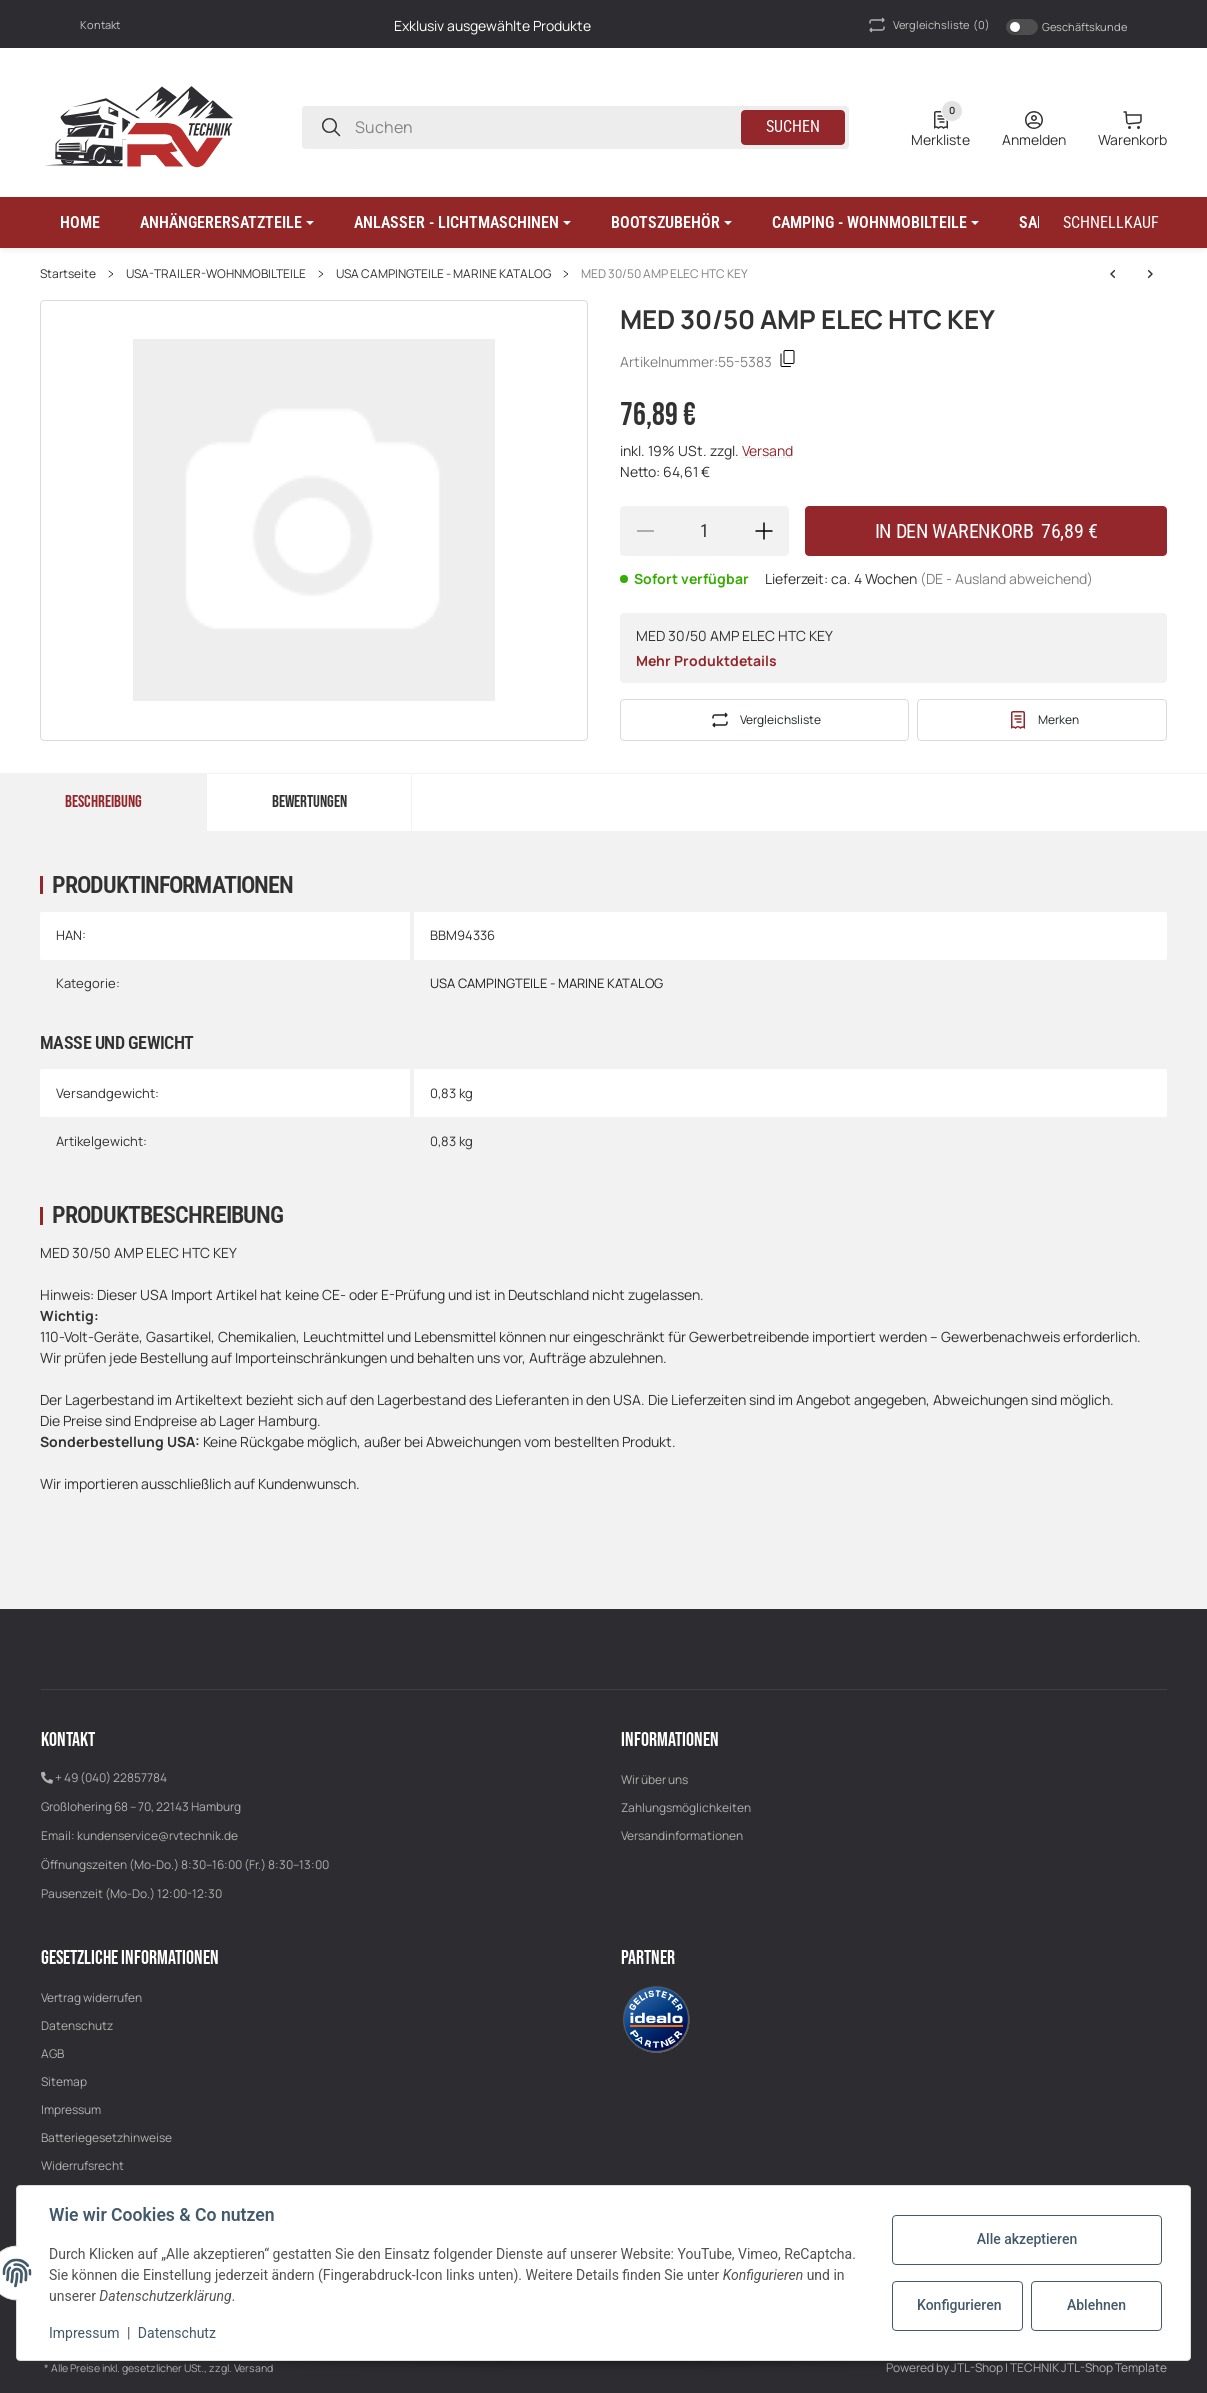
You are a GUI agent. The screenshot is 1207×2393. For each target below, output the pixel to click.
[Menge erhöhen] (764, 531)
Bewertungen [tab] (309, 802)
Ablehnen (1096, 2305)
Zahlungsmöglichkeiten (686, 1807)
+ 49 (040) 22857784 (111, 1777)
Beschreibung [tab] (103, 802)
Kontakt (100, 24)
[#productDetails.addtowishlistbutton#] (1042, 720)
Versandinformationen (682, 1835)
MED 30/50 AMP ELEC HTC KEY (664, 274)
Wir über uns (654, 1779)
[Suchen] (331, 127)
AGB (52, 2053)
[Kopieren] (788, 361)
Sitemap (64, 2081)
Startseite (68, 274)
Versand (767, 450)
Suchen (793, 126)
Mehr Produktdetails (706, 660)
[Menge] (705, 531)
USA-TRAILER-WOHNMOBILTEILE (216, 274)
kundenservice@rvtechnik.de (157, 1835)
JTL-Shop (978, 2367)
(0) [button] (927, 25)
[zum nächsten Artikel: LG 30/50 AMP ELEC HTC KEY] (1113, 274)
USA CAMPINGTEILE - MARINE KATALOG (443, 274)
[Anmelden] (1034, 127)
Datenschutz (77, 2025)
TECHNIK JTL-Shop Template (1088, 2367)
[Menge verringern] (645, 531)
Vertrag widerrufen (91, 1997)
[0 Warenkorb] (1132, 127)
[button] (227, 223)
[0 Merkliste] (940, 127)
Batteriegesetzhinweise (106, 2137)
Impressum (71, 2109)
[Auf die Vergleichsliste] (765, 720)
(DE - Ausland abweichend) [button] (1006, 578)
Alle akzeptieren (1027, 2239)
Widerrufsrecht (82, 2165)
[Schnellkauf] (1111, 223)
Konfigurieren (959, 2305)
